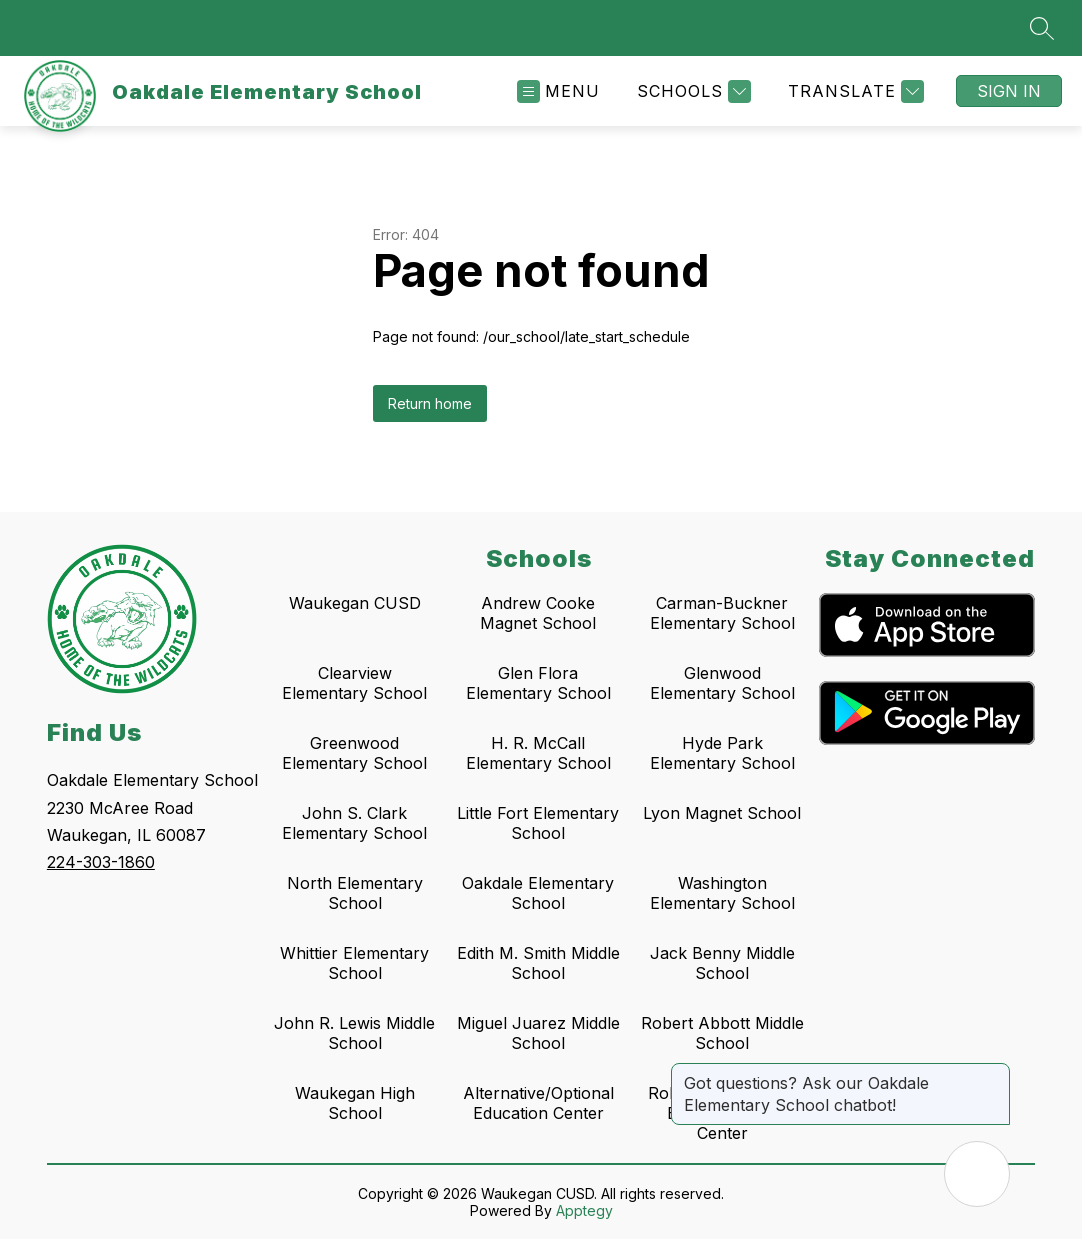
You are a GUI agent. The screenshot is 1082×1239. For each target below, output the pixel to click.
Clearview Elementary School (354, 683)
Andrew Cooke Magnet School (538, 613)
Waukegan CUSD (355, 603)
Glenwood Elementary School (722, 683)
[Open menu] (558, 91)
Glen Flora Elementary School (538, 683)
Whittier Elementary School (354, 963)
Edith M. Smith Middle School (538, 963)
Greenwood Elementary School (354, 753)
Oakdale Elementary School (538, 893)
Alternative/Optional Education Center (538, 1103)
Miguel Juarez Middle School (538, 1033)
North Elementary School (355, 893)
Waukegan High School (355, 1103)
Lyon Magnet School (722, 813)
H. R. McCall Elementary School (538, 753)
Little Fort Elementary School (538, 823)
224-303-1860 (101, 862)
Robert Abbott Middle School (722, 1033)
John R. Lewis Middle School (354, 1033)
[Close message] (994, 1073)
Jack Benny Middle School (722, 963)
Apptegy (584, 1210)
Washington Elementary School (722, 893)
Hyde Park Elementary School (722, 753)
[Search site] (1042, 28)
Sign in (1009, 91)
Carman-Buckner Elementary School (722, 613)
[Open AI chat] (977, 1174)
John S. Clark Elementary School (354, 823)
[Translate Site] (853, 91)
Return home (430, 403)
